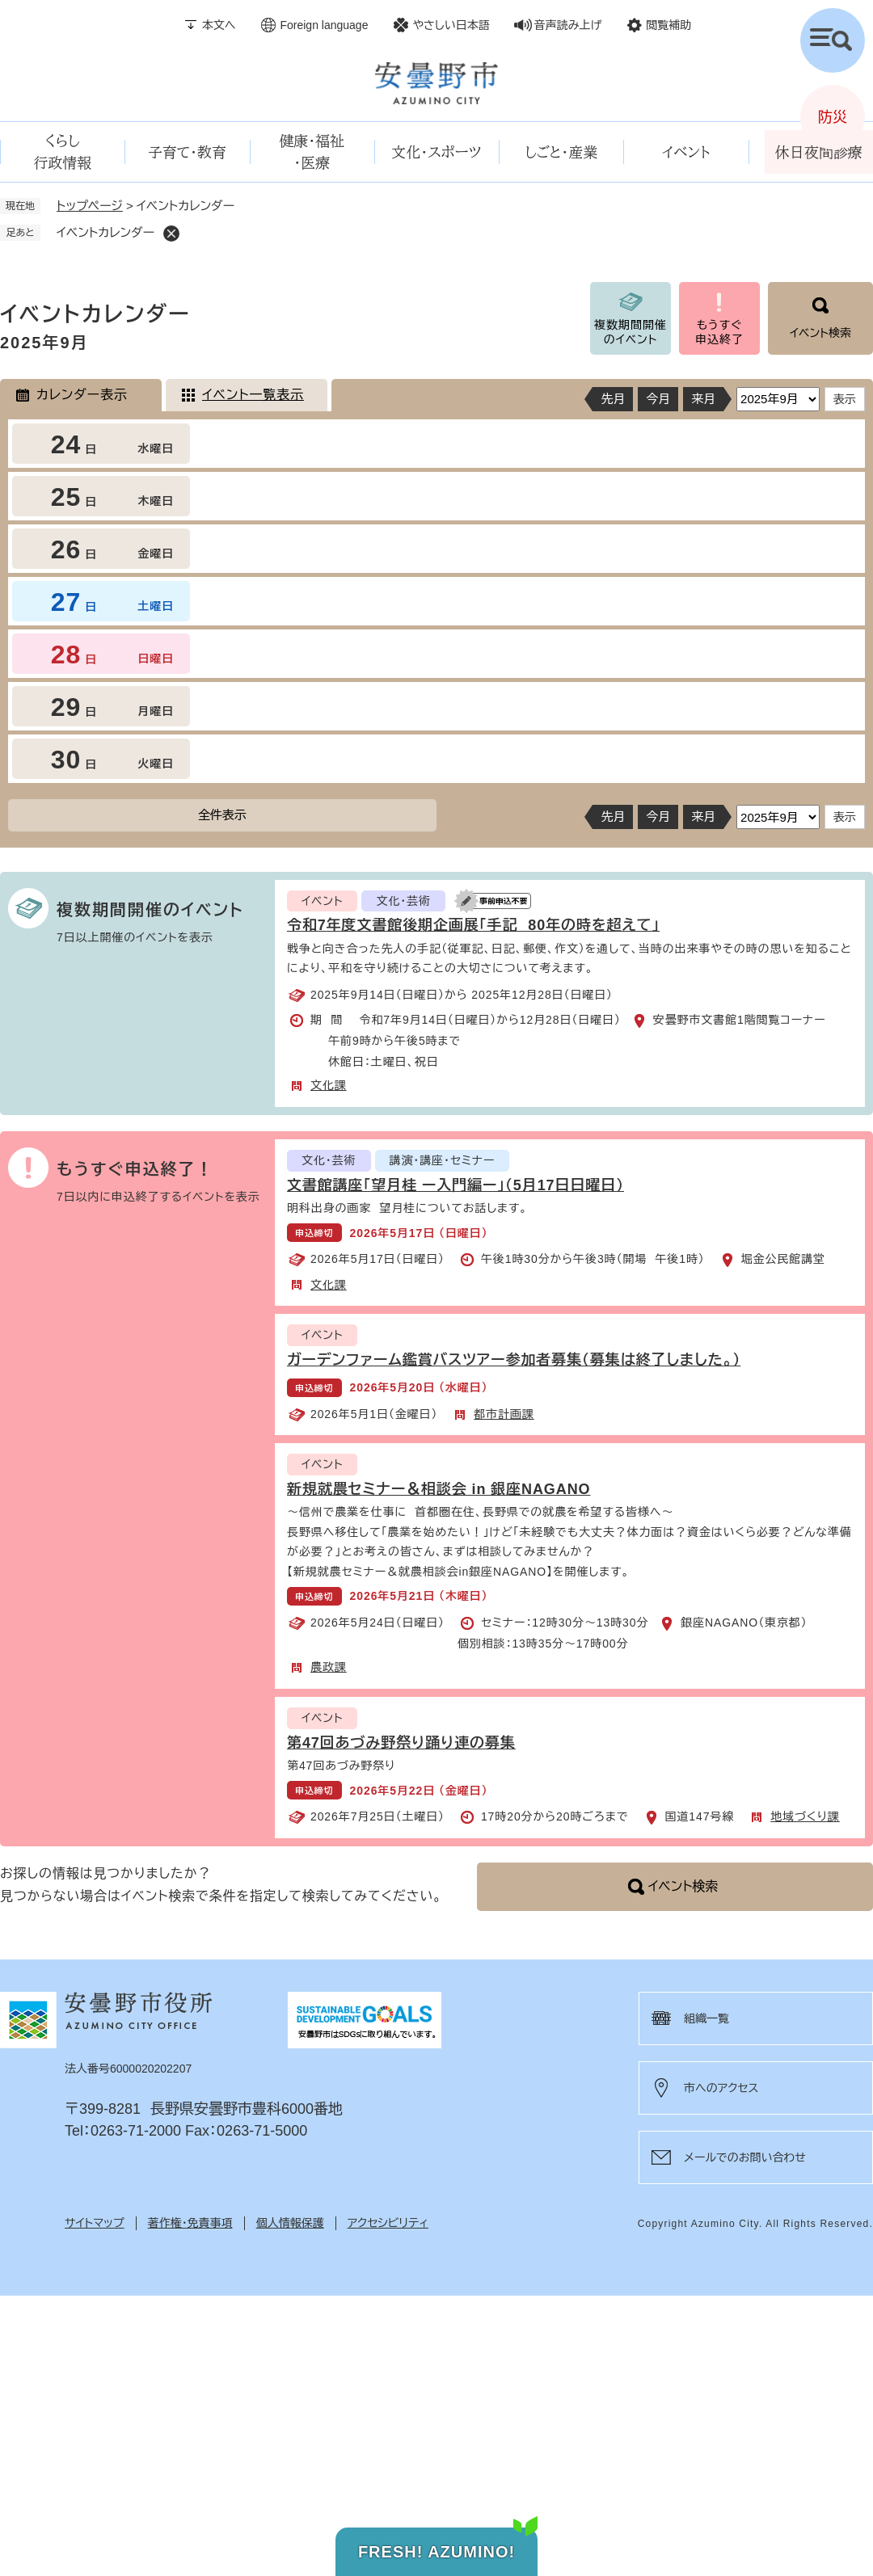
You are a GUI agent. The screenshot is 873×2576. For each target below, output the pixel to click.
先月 (613, 399)
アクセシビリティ (388, 2222)
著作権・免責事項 (190, 2222)
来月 (703, 399)
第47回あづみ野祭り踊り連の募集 (401, 1743)
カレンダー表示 (82, 395)
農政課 (328, 1667)
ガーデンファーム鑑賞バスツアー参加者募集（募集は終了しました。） (513, 1360)
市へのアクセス (721, 2087)
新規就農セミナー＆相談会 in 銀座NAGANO (438, 1489)
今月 (658, 399)
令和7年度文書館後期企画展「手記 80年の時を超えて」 (473, 925)
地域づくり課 (805, 1816)
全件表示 (222, 815)
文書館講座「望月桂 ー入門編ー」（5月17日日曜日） (455, 1185)
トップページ (90, 206)
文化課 (328, 1085)
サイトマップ (94, 2222)
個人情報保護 (290, 2222)
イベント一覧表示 (253, 395)
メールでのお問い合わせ (745, 2157)
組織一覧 (706, 2018)
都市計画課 (504, 1414)
